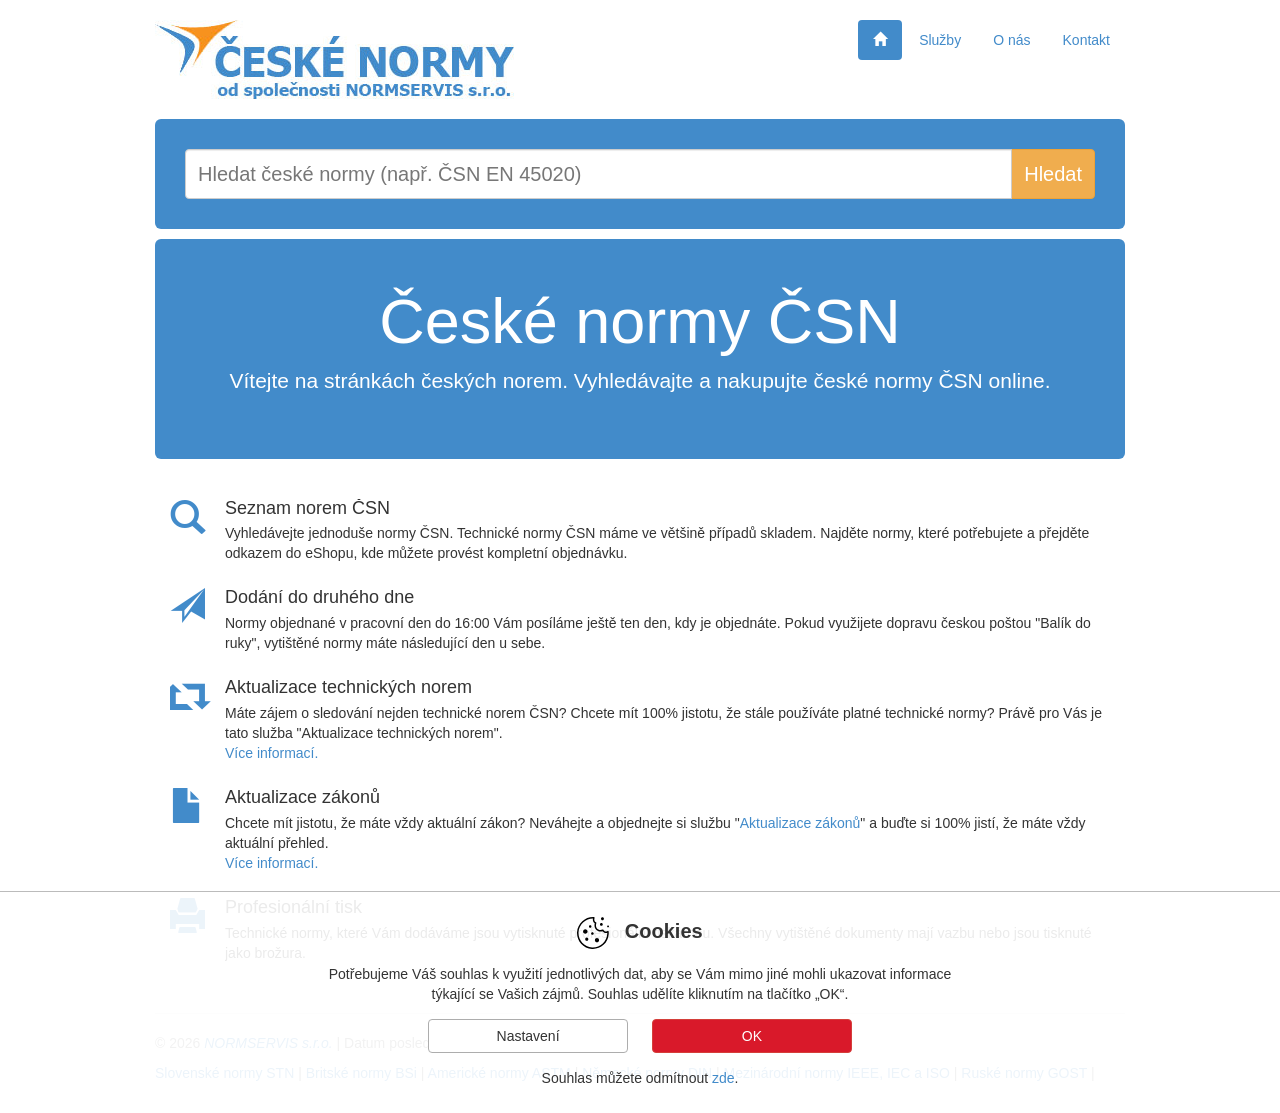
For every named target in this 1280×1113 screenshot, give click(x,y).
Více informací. (271, 753)
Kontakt (1086, 40)
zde (723, 1078)
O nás (1011, 40)
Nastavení (528, 1036)
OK (752, 1036)
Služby (940, 40)
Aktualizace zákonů (800, 823)
